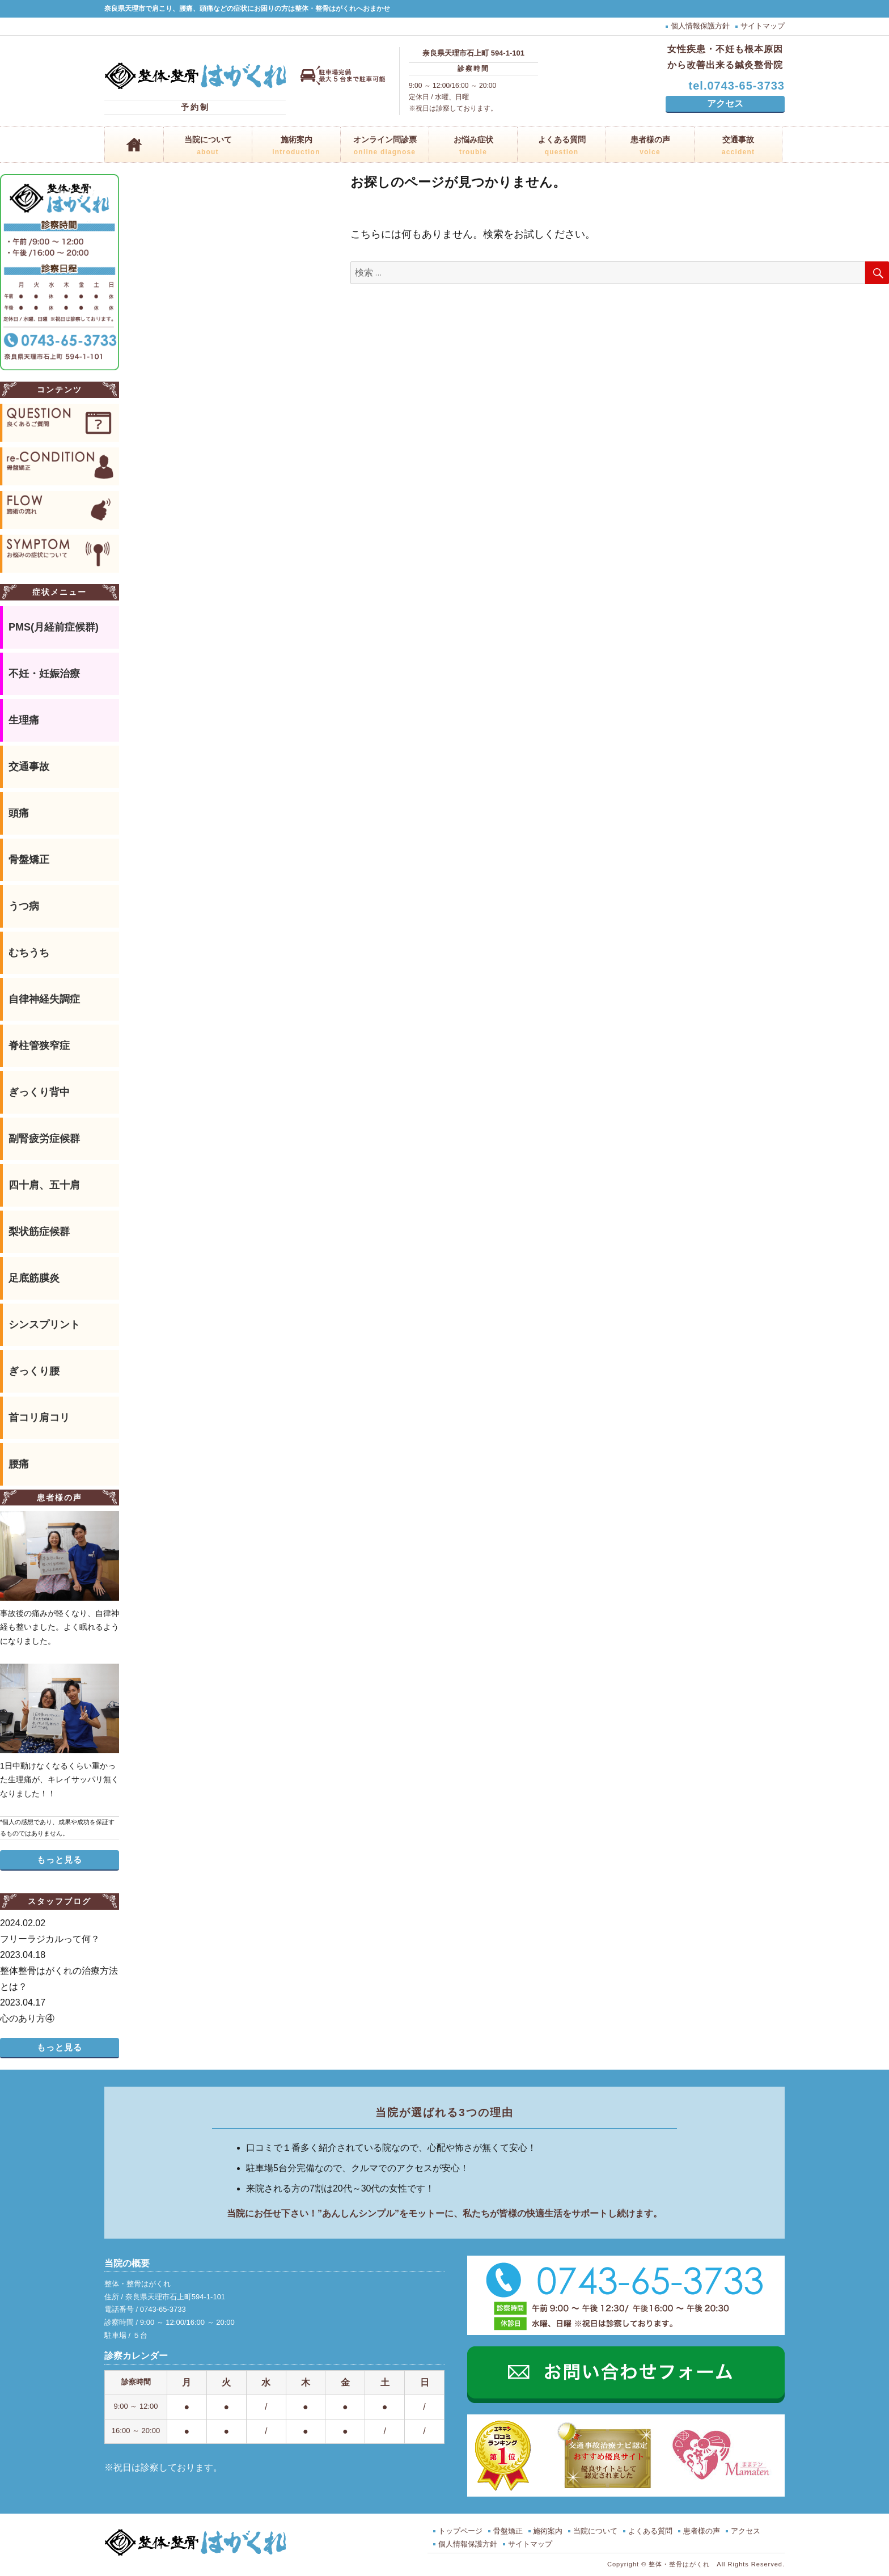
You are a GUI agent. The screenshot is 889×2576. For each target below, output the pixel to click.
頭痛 (19, 813)
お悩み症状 (473, 147)
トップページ (460, 2531)
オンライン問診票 (385, 147)
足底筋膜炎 (34, 1278)
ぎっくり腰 (34, 1371)
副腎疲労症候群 (44, 1138)
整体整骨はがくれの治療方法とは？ (59, 1969)
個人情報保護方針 (700, 26)
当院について (208, 147)
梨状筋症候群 (39, 1231)
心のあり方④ (59, 2009)
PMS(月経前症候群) (54, 627)
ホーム (133, 145)
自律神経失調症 (44, 999)
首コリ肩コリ (39, 1417)
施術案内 (296, 147)
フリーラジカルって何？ (59, 1929)
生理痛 (24, 720)
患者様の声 (650, 147)
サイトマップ (762, 26)
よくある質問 (562, 147)
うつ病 (24, 906)
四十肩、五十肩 (44, 1185)
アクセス (725, 103)
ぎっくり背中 (39, 1092)
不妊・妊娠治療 (44, 673)
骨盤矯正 (29, 859)
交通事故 (738, 147)
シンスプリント (44, 1324)
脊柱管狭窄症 (39, 1045)
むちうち (29, 952)
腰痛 (19, 1464)
